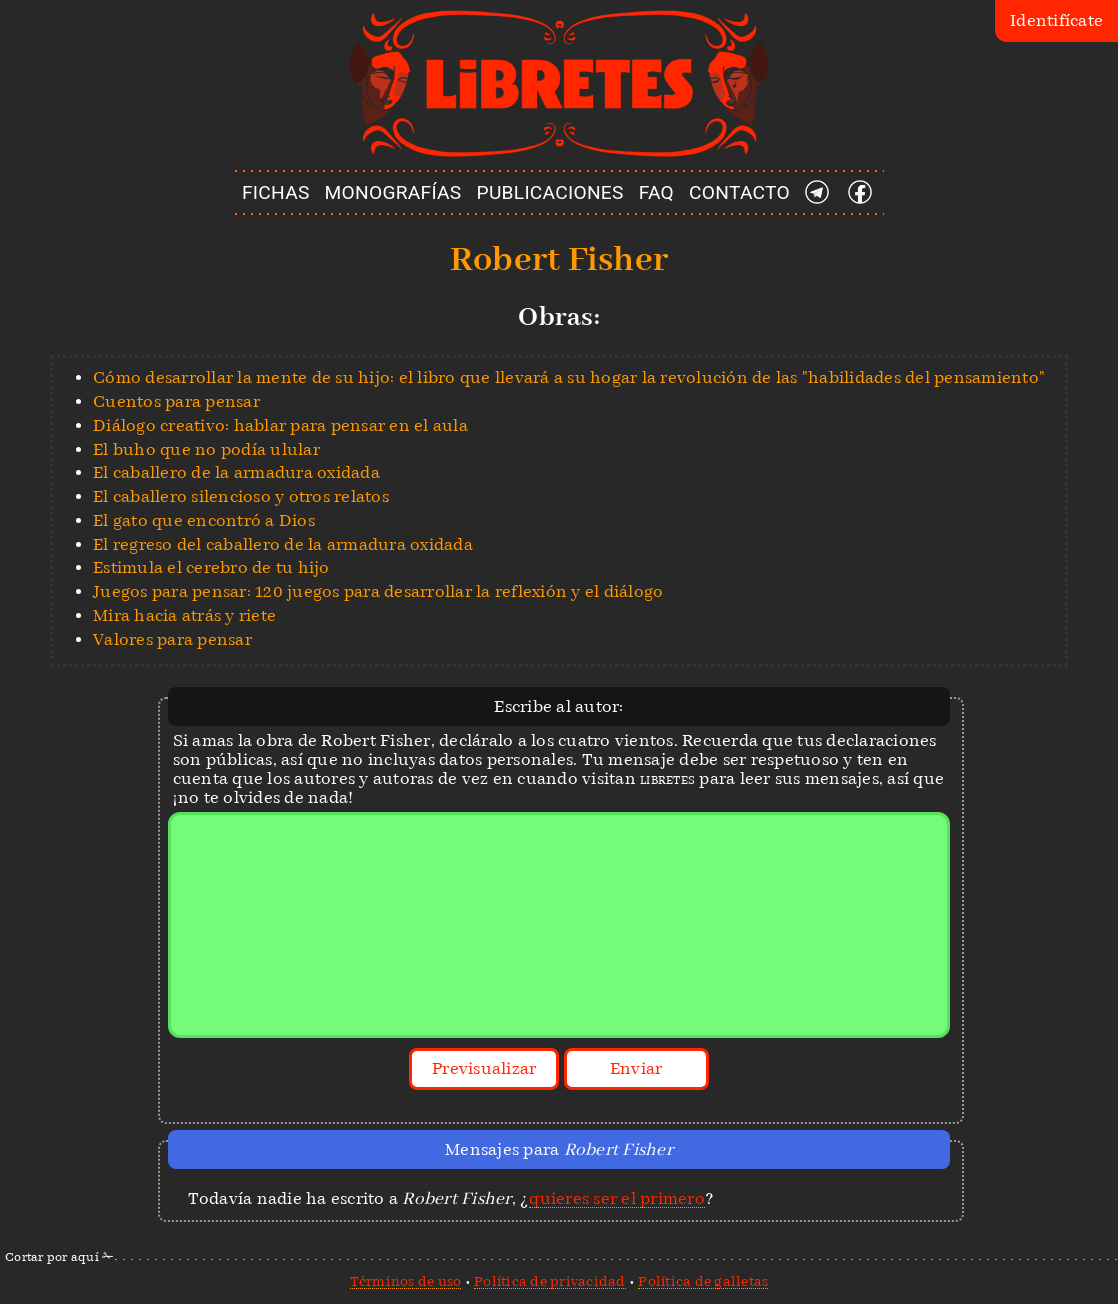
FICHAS (276, 192)
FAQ (656, 192)
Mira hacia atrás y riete (184, 615)
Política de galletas (703, 1281)
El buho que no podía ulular (206, 449)
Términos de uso (406, 1281)
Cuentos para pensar (176, 401)
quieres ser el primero (617, 1198)
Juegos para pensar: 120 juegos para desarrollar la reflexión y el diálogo (378, 591)
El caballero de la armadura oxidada (236, 472)
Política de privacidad (550, 1281)
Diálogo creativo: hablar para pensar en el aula (280, 425)
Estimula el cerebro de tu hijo (211, 567)
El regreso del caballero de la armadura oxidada (283, 544)
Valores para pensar (172, 639)
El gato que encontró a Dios (204, 520)
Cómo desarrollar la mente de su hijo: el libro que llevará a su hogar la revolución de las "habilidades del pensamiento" (569, 377)
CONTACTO (739, 192)
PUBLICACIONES (550, 192)
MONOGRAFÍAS (393, 192)
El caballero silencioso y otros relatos (241, 496)
